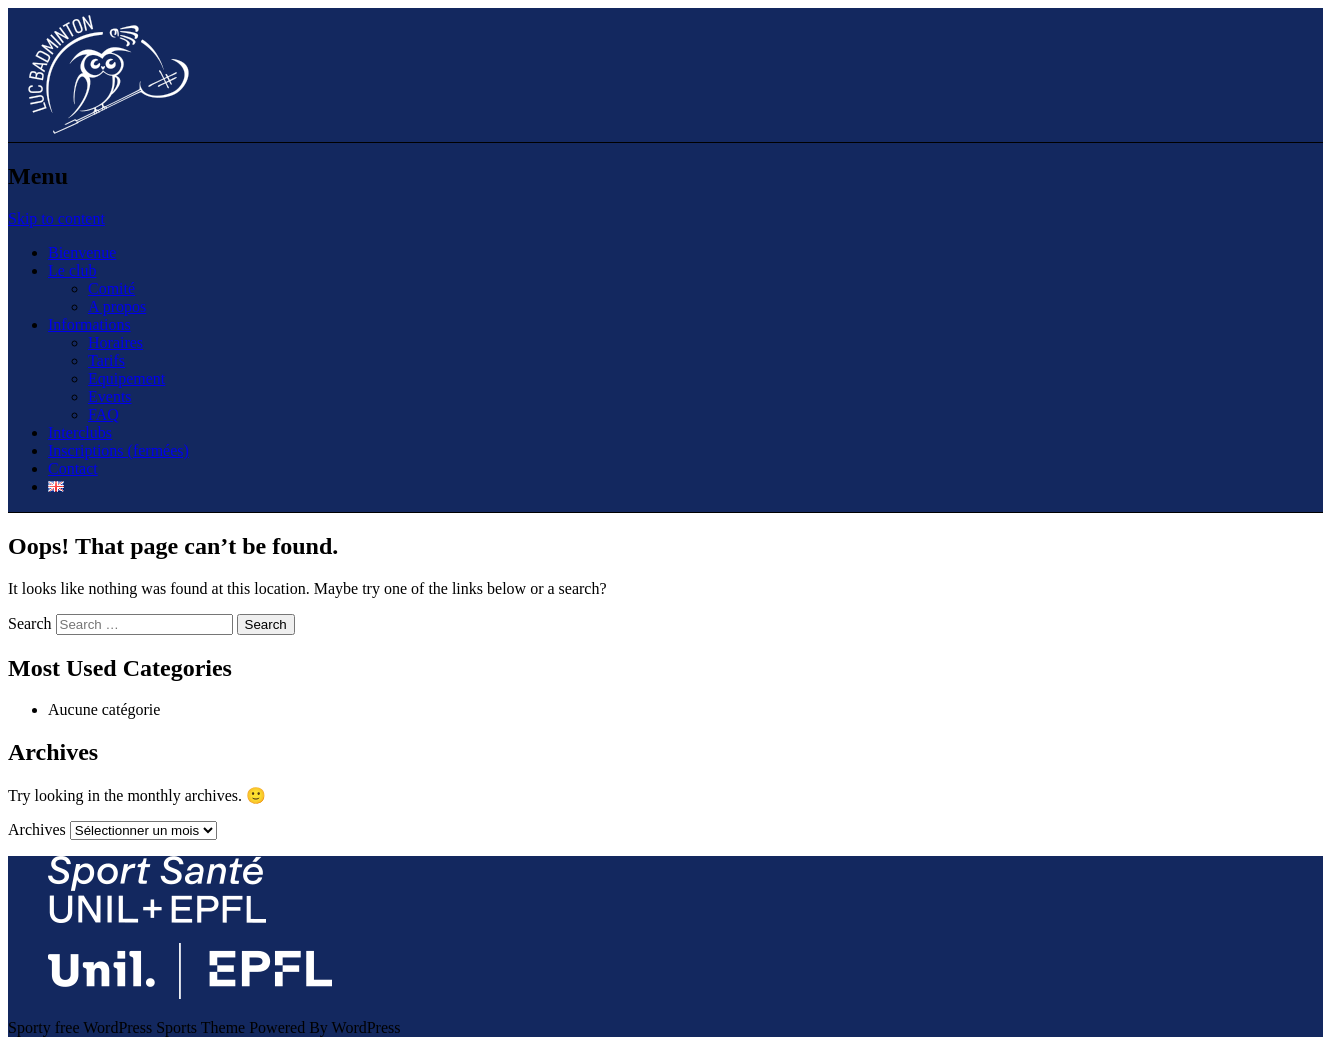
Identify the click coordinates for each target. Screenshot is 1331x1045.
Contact (73, 468)
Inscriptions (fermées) (118, 450)
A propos (117, 306)
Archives (37, 829)
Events (110, 396)
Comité (111, 288)
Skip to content (56, 218)
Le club (72, 270)
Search (30, 623)
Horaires (115, 342)
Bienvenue (82, 252)
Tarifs (106, 360)
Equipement (126, 378)
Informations (89, 324)
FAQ (103, 414)
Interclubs (80, 432)
